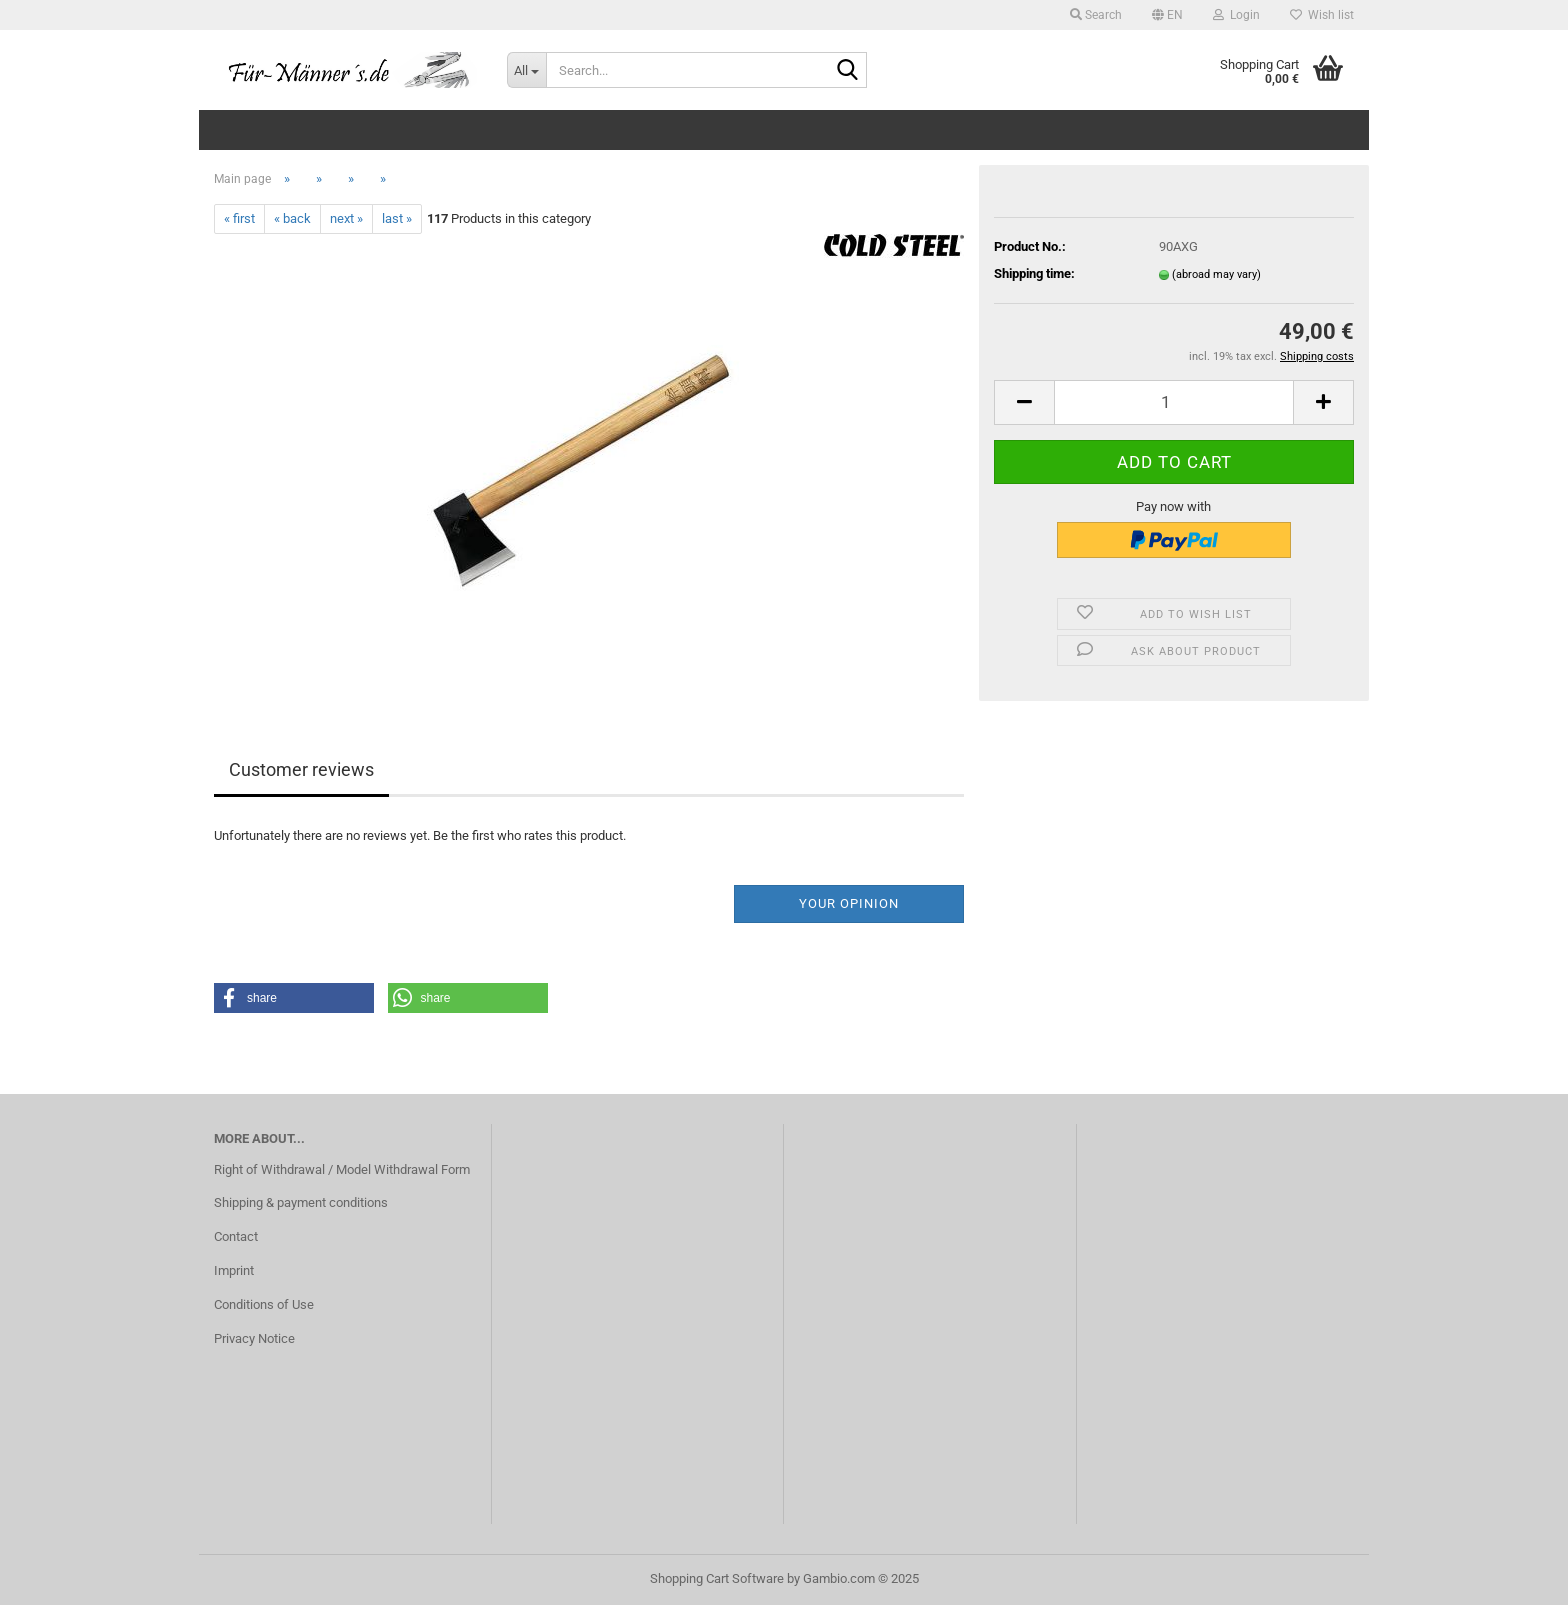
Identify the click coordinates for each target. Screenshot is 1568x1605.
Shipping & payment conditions (301, 1202)
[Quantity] (1174, 402)
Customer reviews (301, 769)
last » (397, 218)
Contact (236, 1236)
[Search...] (526, 70)
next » (346, 218)
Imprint (234, 1270)
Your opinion (849, 903)
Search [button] (1096, 15)
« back (292, 218)
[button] (1167, 15)
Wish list (1322, 15)
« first (239, 218)
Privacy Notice (254, 1338)
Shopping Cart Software (717, 1578)
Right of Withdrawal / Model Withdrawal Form (342, 1169)
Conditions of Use (264, 1304)
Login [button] (1236, 15)
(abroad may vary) (1216, 274)
